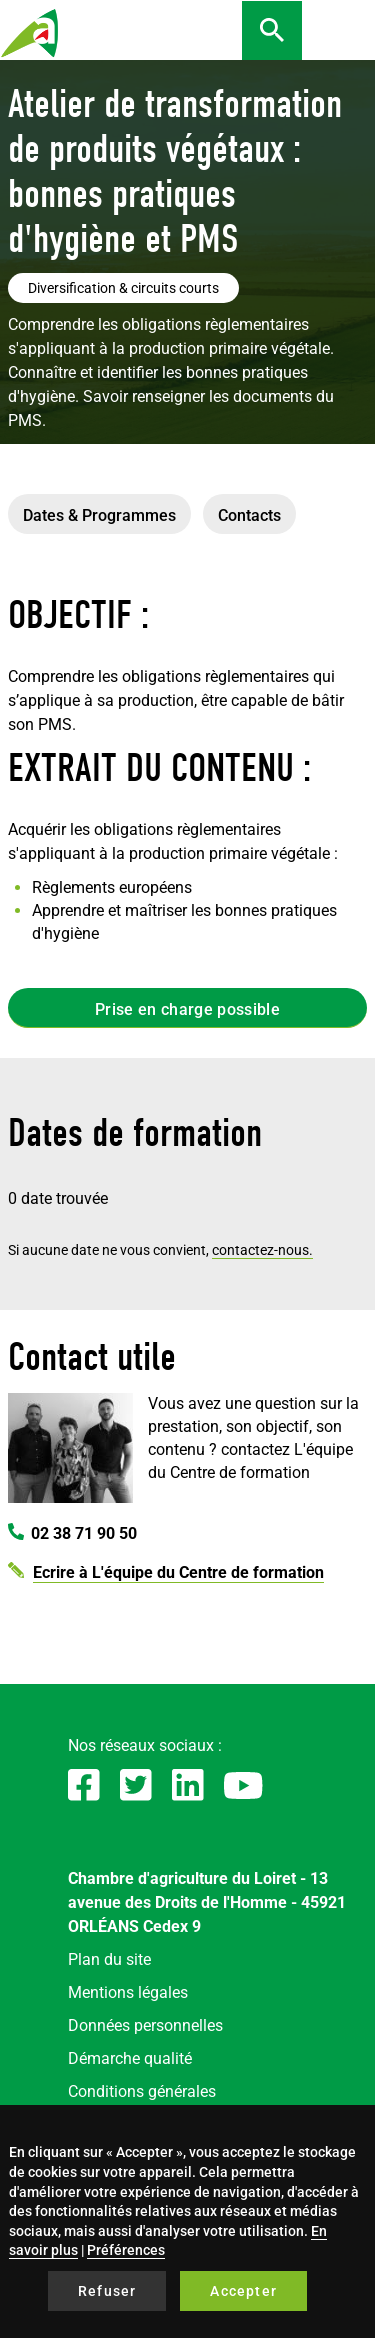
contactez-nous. (262, 1250)
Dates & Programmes (99, 515)
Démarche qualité (130, 2058)
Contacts (249, 515)
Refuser (107, 2291)
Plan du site (109, 1959)
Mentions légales (128, 1992)
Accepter (243, 2291)
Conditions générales (142, 2091)
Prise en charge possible (187, 1009)
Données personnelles (145, 2025)
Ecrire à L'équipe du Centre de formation (178, 1572)
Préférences (126, 2250)
